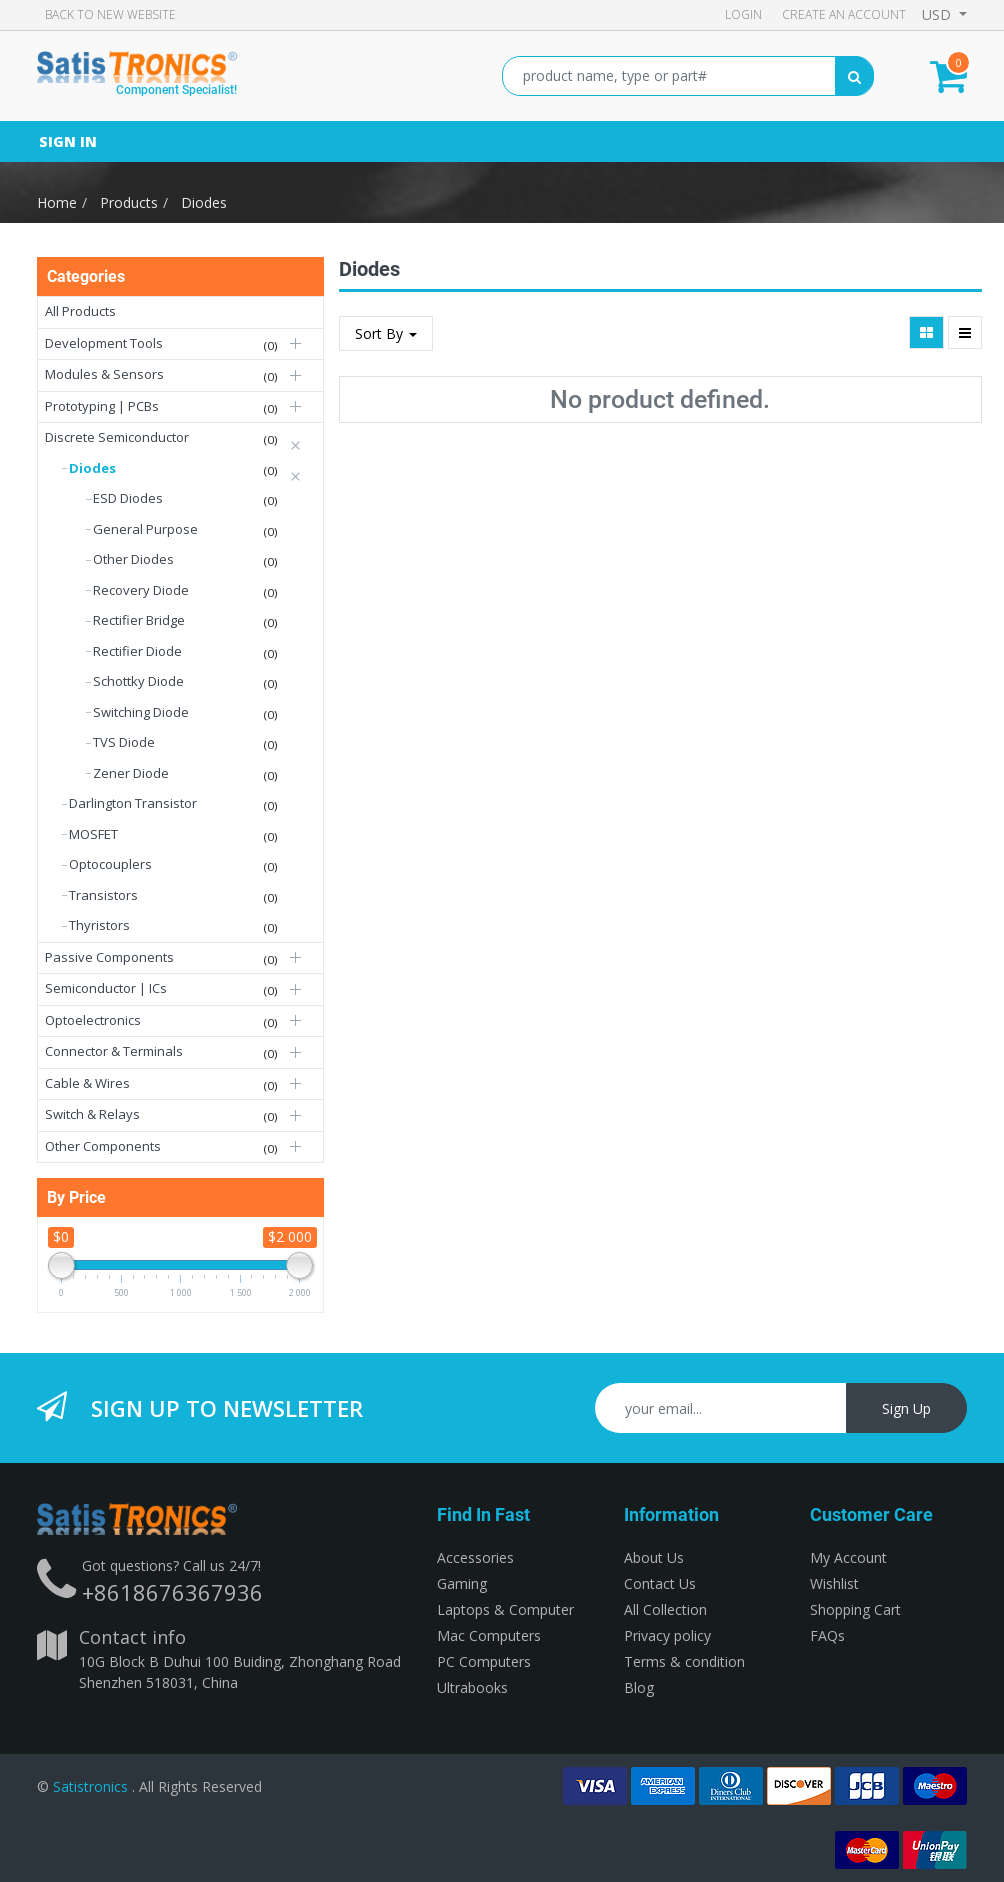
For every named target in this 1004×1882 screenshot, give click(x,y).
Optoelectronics (93, 1020)
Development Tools (104, 343)
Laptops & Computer (505, 1609)
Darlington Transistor (133, 803)
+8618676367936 (172, 1592)
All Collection (665, 1609)
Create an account (844, 14)
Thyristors (99, 925)
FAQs (827, 1635)
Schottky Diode (138, 681)
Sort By (386, 333)
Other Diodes (133, 559)
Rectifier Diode (137, 651)
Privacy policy (667, 1635)
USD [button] (938, 14)
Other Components (103, 1146)
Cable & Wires (87, 1083)
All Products (80, 311)
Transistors (103, 895)
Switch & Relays (92, 1114)
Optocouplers (110, 864)
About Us (654, 1557)
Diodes (204, 202)
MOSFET (93, 834)
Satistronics (90, 1786)
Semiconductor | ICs (106, 988)
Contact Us (660, 1583)
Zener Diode (131, 773)
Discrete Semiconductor (117, 437)
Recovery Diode (141, 590)
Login (743, 14)
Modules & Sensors (104, 374)
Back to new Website (110, 14)
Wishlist (834, 1583)
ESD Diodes (128, 498)
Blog (639, 1687)
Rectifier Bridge (139, 620)
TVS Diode (124, 742)
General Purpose (145, 529)
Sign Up (906, 1408)
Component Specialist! (176, 90)
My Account (848, 1557)
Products (129, 202)
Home (57, 202)
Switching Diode (141, 712)
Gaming (462, 1583)
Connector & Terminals (114, 1051)
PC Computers (484, 1661)
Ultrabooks (472, 1687)
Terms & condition (684, 1661)
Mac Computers (489, 1635)
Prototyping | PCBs (102, 406)
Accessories (475, 1557)
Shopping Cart (855, 1609)
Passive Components (109, 957)
